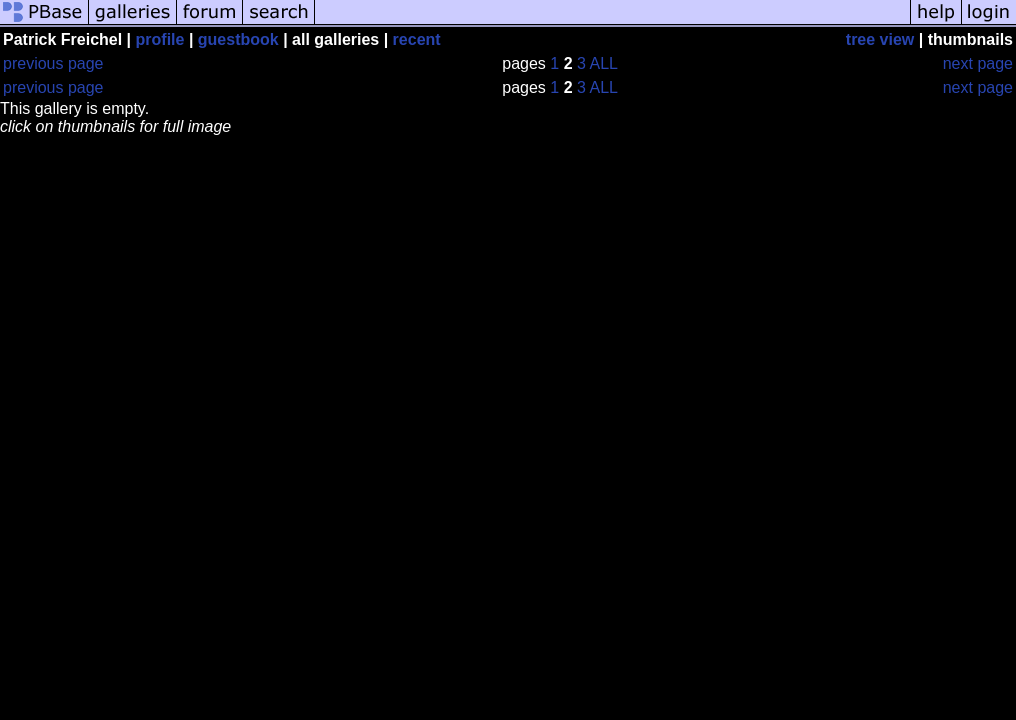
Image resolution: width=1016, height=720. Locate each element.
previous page (53, 63)
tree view (880, 39)
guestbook (238, 39)
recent (417, 39)
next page (978, 63)
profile (160, 39)
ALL (603, 63)
